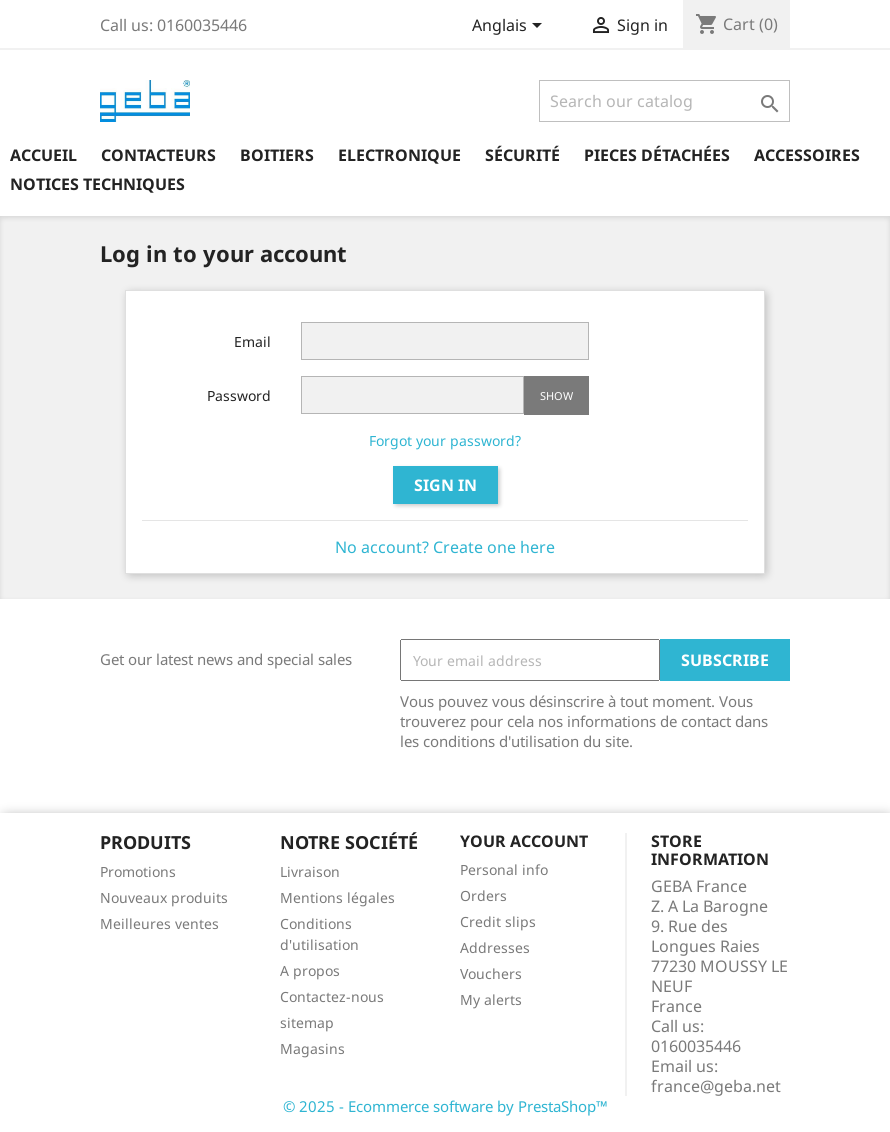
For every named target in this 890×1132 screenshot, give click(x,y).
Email (252, 341)
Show (556, 395)
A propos (310, 970)
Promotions (138, 871)
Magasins (312, 1048)
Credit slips (498, 921)
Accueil (43, 155)
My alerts (491, 999)
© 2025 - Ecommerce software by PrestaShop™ (445, 1106)
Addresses (495, 947)
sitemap (307, 1022)
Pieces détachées (657, 155)
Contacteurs (158, 155)
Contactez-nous (332, 996)
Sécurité (522, 155)
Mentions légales (337, 897)
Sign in (445, 485)
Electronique (399, 155)
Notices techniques (97, 184)
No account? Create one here (445, 547)
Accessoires (807, 155)
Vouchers (491, 973)
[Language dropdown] (510, 27)
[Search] (664, 101)
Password (239, 395)
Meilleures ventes (159, 923)
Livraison (310, 871)
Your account (524, 841)
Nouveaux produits (164, 897)
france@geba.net (716, 1086)
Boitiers (277, 155)
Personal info (504, 869)
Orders (483, 895)
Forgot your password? (445, 440)
